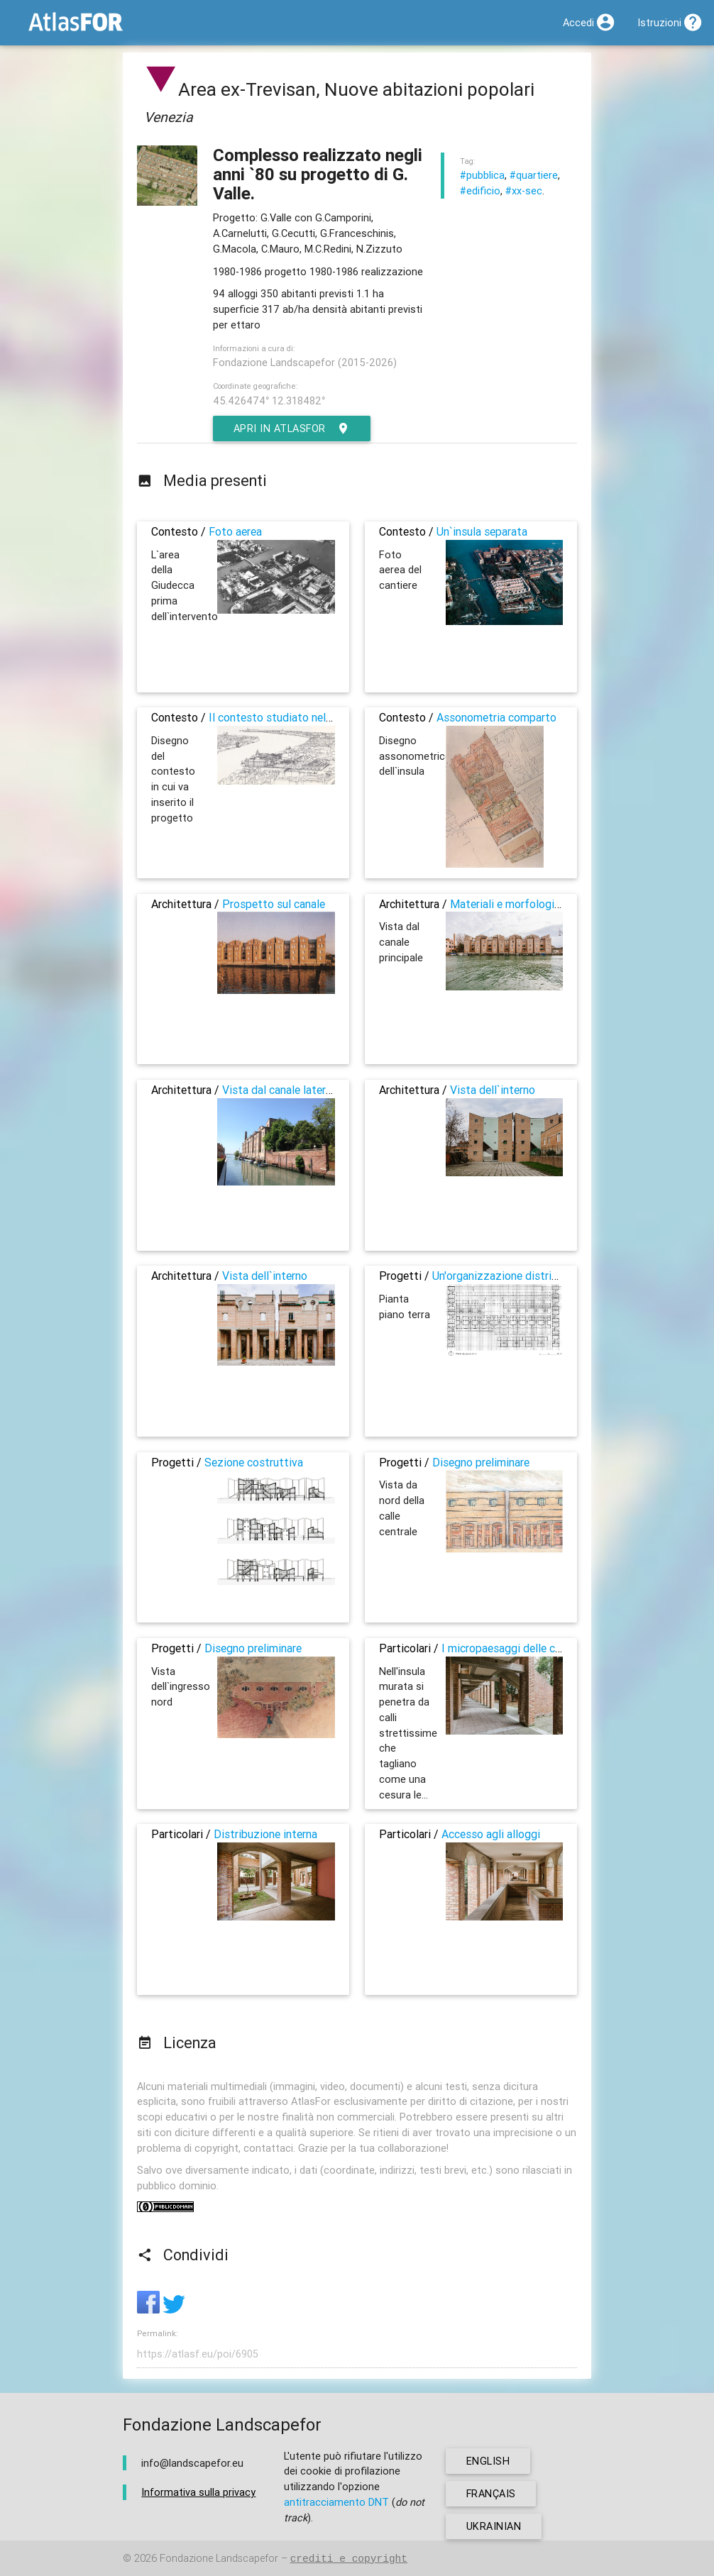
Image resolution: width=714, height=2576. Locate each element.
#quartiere (534, 175)
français (491, 2493)
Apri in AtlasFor (292, 428)
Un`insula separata (481, 531)
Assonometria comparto (496, 717)
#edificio (480, 190)
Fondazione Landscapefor (219, 2558)
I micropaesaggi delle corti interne (525, 1648)
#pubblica (482, 175)
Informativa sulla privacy (198, 2492)
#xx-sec (523, 190)
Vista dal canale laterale (281, 1090)
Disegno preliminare (480, 1462)
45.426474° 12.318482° (269, 400)
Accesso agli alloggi (490, 1834)
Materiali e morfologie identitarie (532, 904)
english (488, 2460)
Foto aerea (235, 531)
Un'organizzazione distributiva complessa (535, 1275)
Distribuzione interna (265, 1834)
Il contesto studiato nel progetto (291, 717)
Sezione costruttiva (253, 1462)
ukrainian (494, 2526)
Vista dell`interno (492, 1090)
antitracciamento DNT (336, 2502)
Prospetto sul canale (273, 904)
